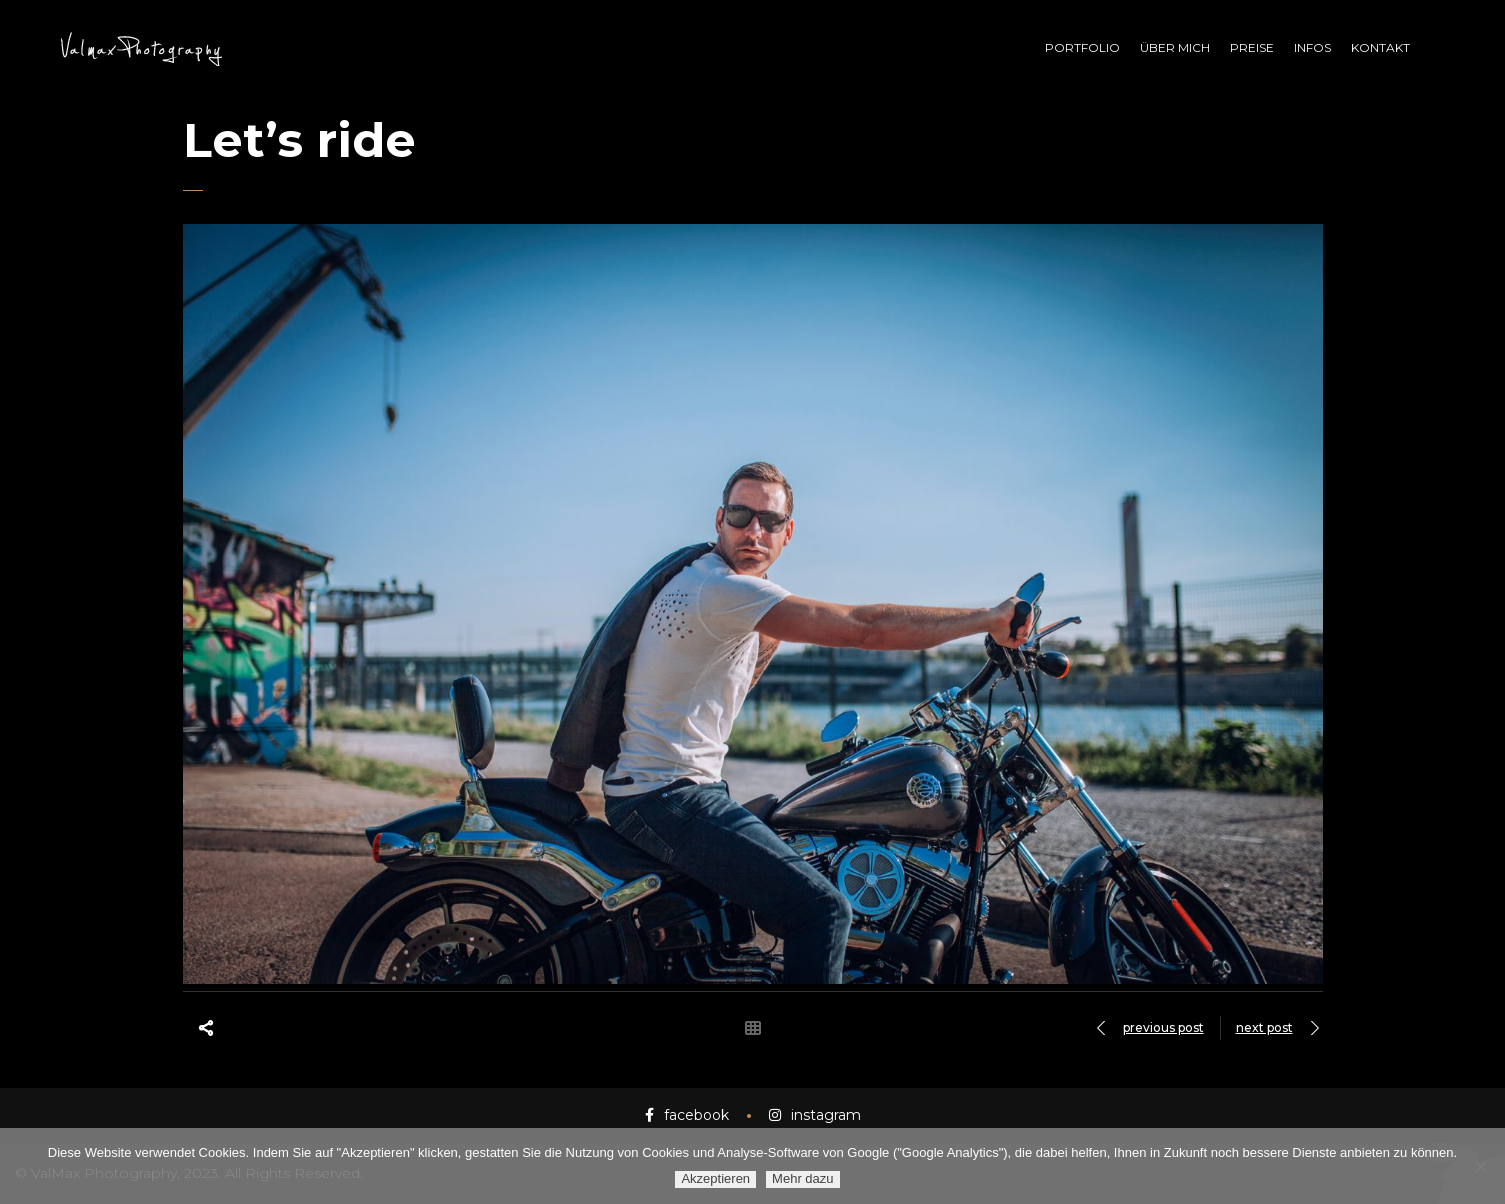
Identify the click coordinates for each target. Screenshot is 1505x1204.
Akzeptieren (715, 1178)
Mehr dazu (802, 1178)
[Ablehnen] (1480, 1166)
